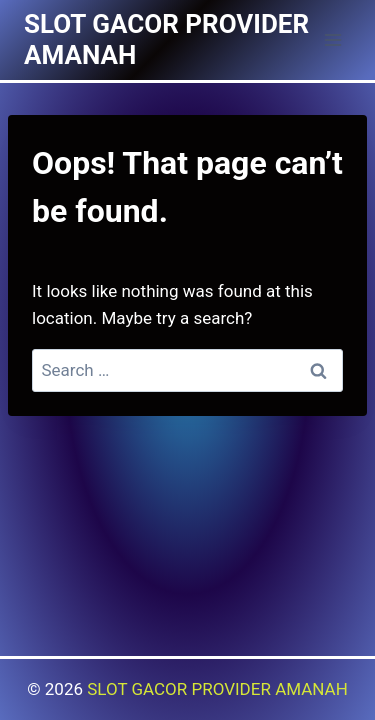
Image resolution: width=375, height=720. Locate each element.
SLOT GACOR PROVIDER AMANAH (217, 689)
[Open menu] (332, 39)
